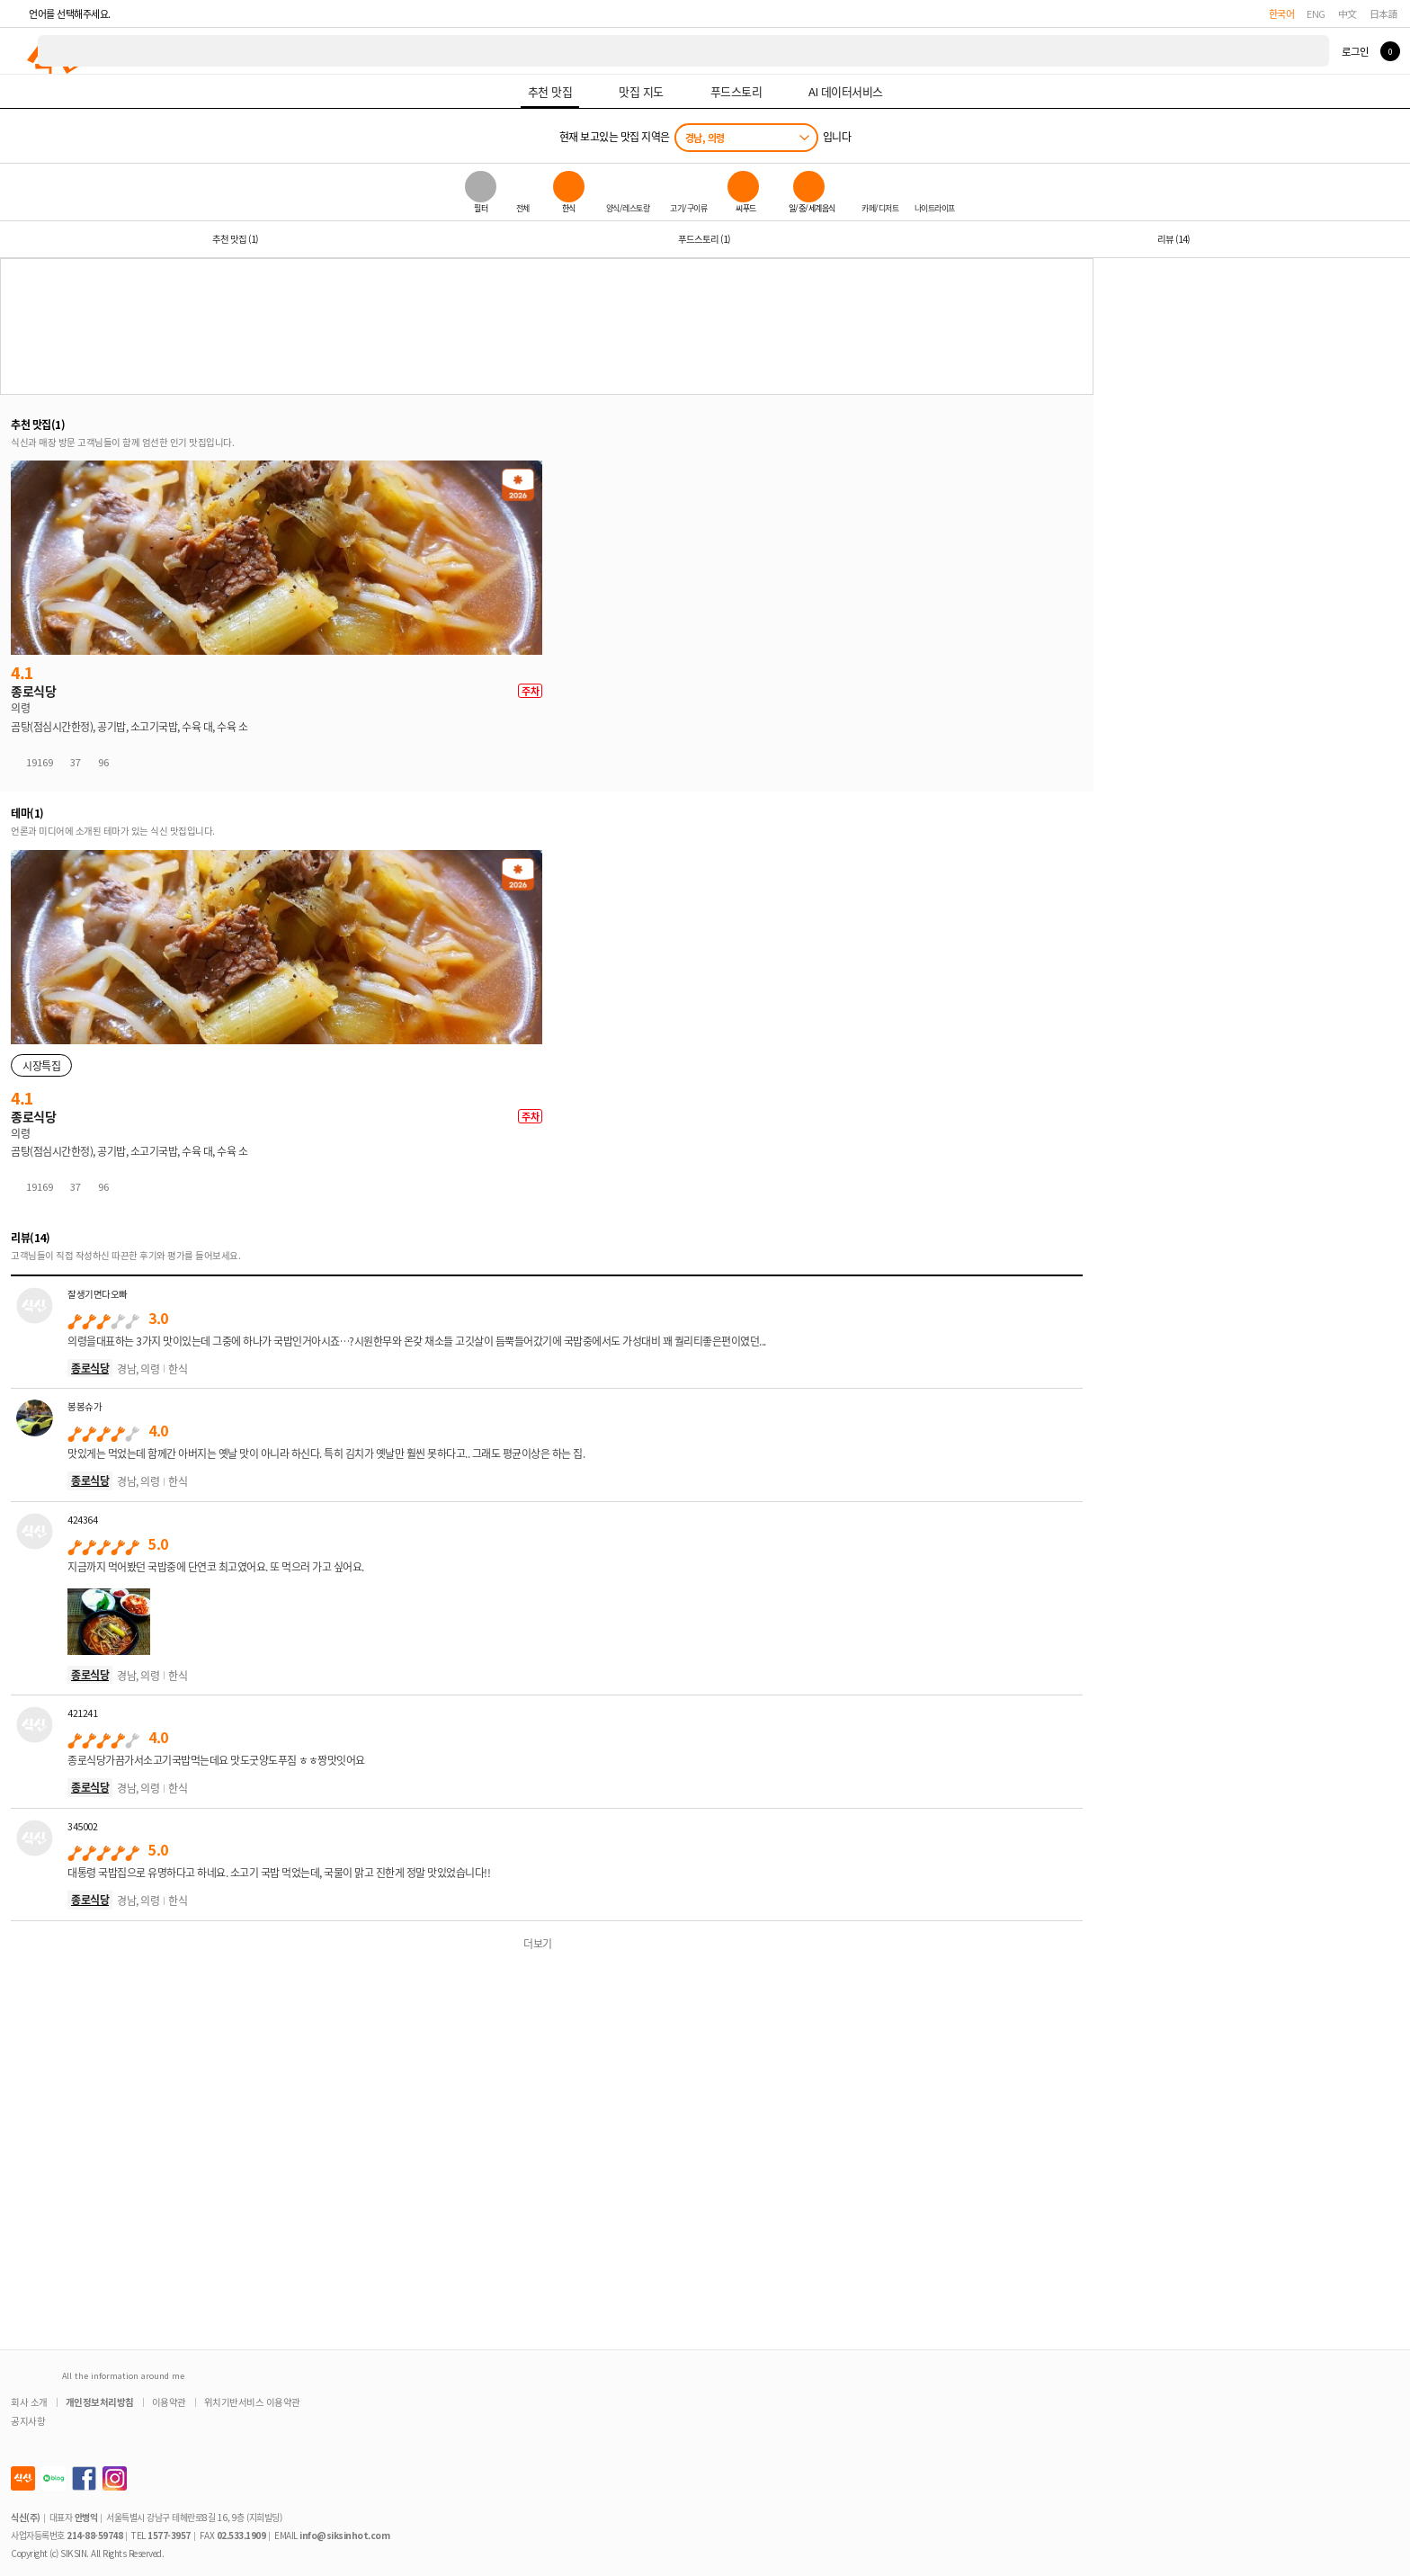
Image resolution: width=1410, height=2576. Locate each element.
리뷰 (1173, 239)
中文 (1347, 13)
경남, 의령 (705, 137)
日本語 (1384, 13)
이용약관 (169, 2402)
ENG (1316, 13)
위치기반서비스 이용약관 (252, 2402)
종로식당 (90, 1367)
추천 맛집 (235, 239)
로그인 (1355, 51)
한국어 (1282, 13)
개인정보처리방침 (100, 2402)
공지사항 (28, 2421)
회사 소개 (29, 2402)
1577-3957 (169, 2535)
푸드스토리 (704, 239)
